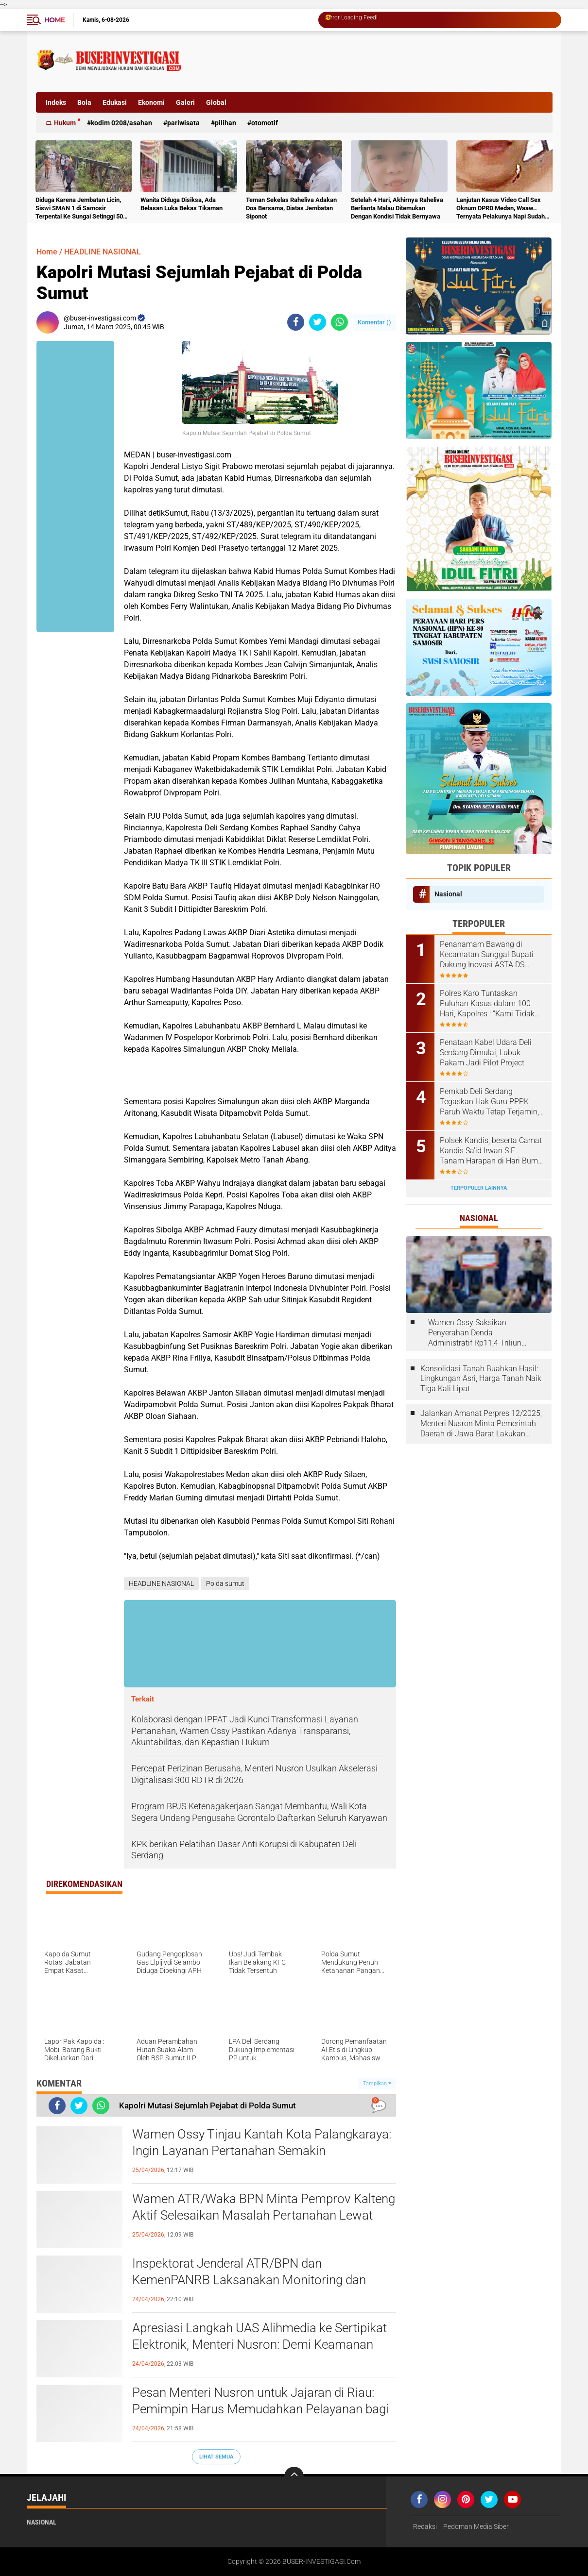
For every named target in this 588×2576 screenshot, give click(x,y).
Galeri (185, 102)
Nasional (448, 894)
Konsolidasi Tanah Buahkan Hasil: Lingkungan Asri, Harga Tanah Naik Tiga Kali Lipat (480, 1379)
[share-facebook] (295, 322)
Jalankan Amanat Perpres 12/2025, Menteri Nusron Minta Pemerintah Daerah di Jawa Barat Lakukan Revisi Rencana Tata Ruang (481, 1424)
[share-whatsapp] (339, 322)
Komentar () (374, 322)
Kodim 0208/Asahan (121, 123)
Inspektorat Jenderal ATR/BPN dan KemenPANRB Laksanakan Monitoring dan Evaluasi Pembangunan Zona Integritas (249, 2280)
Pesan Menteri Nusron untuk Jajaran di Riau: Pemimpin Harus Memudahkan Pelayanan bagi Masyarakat (260, 2409)
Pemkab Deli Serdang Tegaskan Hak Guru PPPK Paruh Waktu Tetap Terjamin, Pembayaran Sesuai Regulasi (490, 1102)
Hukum (65, 123)
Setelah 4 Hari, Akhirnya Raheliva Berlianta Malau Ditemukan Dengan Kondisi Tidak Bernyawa (397, 208)
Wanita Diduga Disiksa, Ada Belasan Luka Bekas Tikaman (181, 204)
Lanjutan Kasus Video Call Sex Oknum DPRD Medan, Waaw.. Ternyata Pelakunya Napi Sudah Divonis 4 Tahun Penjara (500, 208)
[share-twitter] (317, 322)
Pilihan (225, 123)
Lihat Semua (216, 2457)
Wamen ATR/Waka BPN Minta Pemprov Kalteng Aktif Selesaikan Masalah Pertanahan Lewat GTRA (263, 2215)
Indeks (56, 102)
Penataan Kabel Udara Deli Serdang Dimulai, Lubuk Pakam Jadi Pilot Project (486, 1052)
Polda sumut (225, 1583)
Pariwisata (183, 123)
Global (216, 102)
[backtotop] (294, 2476)
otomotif (264, 123)
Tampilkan (377, 2083)
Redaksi (425, 2526)
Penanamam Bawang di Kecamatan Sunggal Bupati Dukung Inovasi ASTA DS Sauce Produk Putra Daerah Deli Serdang (487, 955)
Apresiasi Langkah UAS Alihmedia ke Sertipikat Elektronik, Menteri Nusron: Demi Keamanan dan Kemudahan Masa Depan (259, 2344)
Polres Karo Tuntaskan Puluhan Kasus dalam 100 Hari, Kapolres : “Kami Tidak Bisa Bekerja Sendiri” (487, 1004)
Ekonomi (151, 102)
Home (54, 20)
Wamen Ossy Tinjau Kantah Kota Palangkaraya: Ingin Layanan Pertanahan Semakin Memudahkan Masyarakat (261, 2150)
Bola (84, 102)
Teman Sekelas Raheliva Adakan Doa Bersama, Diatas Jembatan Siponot (291, 208)
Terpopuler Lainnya (478, 1188)
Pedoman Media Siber (476, 2526)
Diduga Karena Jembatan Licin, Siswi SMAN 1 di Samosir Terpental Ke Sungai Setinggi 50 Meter (79, 208)
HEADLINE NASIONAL (102, 251)
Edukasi (115, 102)
